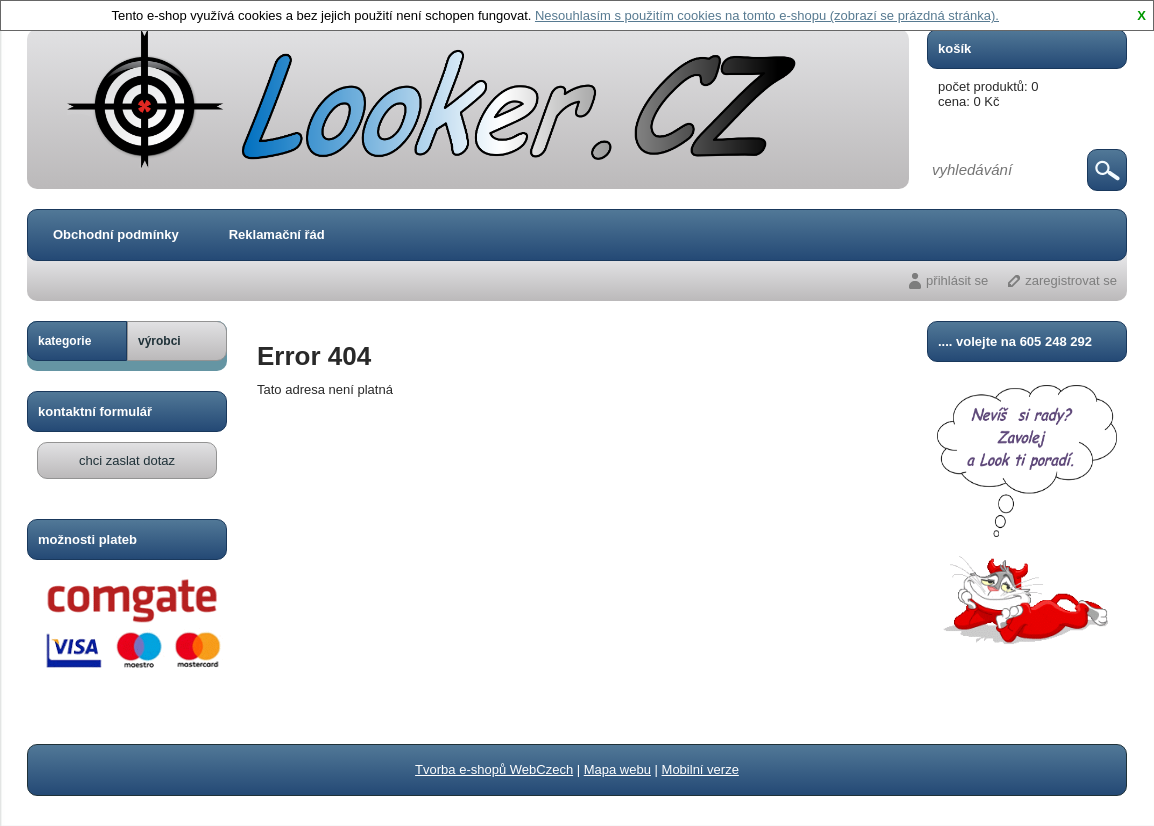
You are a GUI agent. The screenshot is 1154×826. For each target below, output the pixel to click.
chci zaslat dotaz (127, 460)
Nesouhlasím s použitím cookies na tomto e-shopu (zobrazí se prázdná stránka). (767, 15)
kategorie (64, 341)
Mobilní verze (700, 769)
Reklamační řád (277, 234)
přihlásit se (957, 280)
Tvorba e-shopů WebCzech (494, 769)
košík (954, 48)
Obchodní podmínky (116, 234)
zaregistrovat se (1071, 280)
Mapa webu (617, 769)
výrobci (159, 341)
